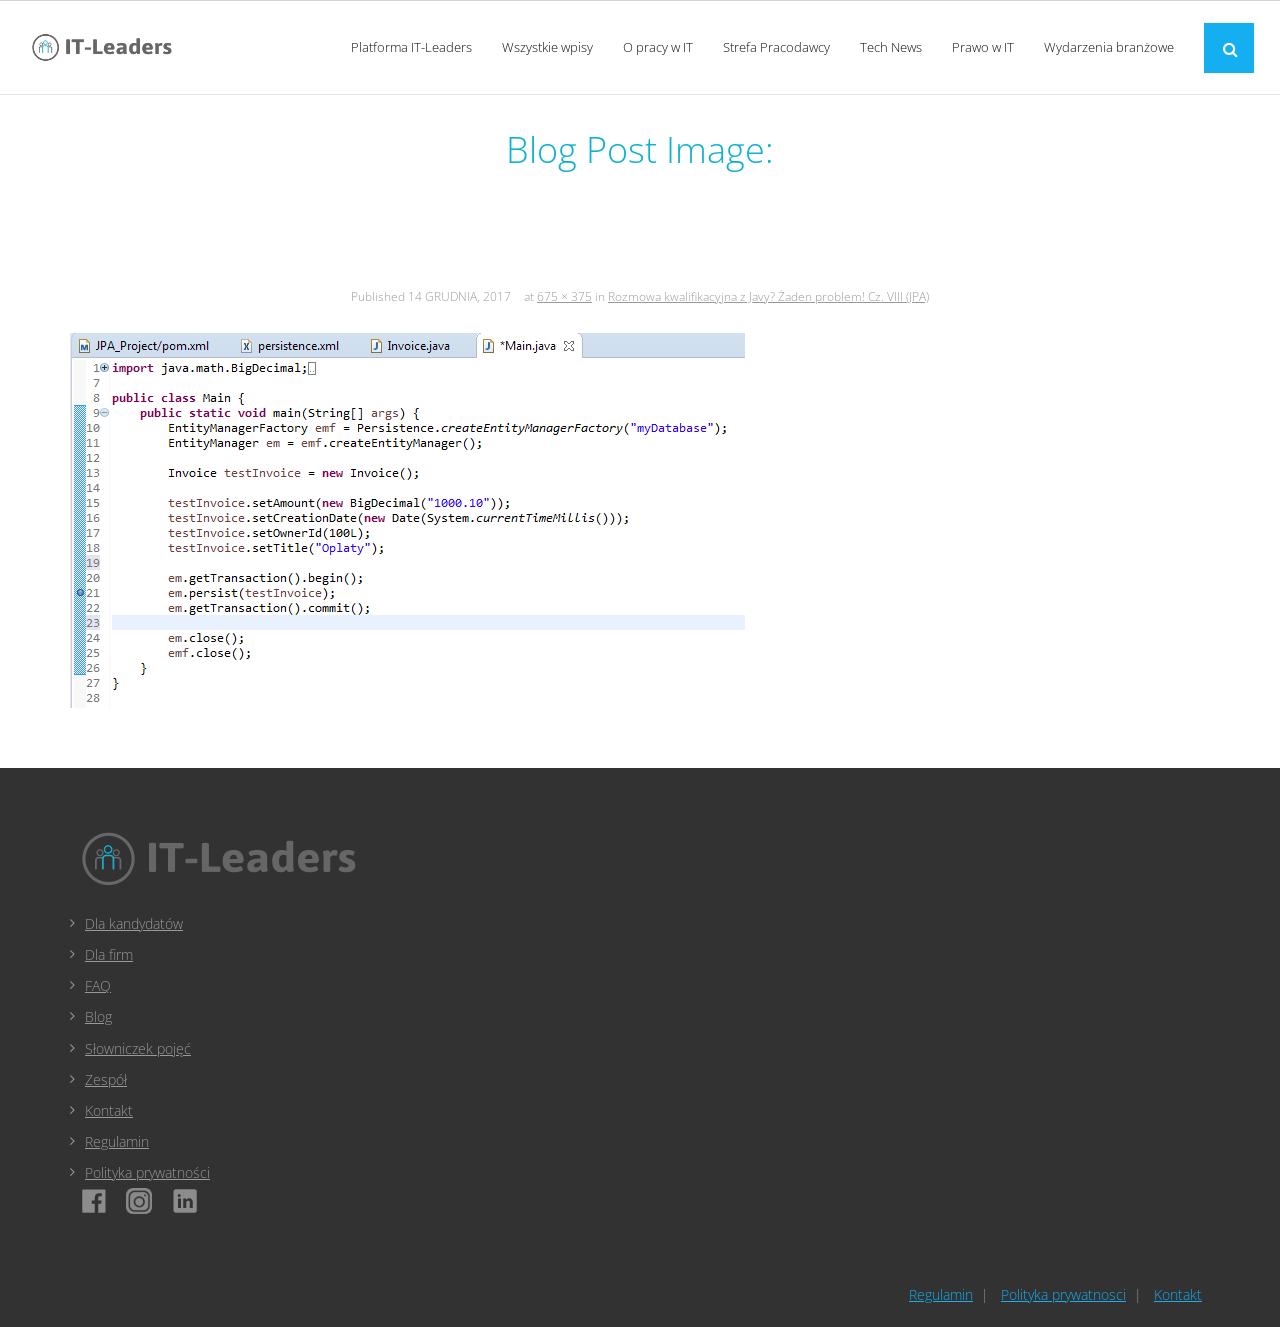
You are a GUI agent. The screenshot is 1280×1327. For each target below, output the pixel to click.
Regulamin (117, 1141)
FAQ (98, 985)
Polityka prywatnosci (1063, 1294)
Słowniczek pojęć (138, 1048)
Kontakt (109, 1110)
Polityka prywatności (147, 1172)
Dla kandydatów (134, 923)
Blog (98, 1016)
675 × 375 (564, 296)
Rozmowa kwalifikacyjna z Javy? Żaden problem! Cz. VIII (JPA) (768, 296)
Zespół (106, 1079)
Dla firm (109, 954)
